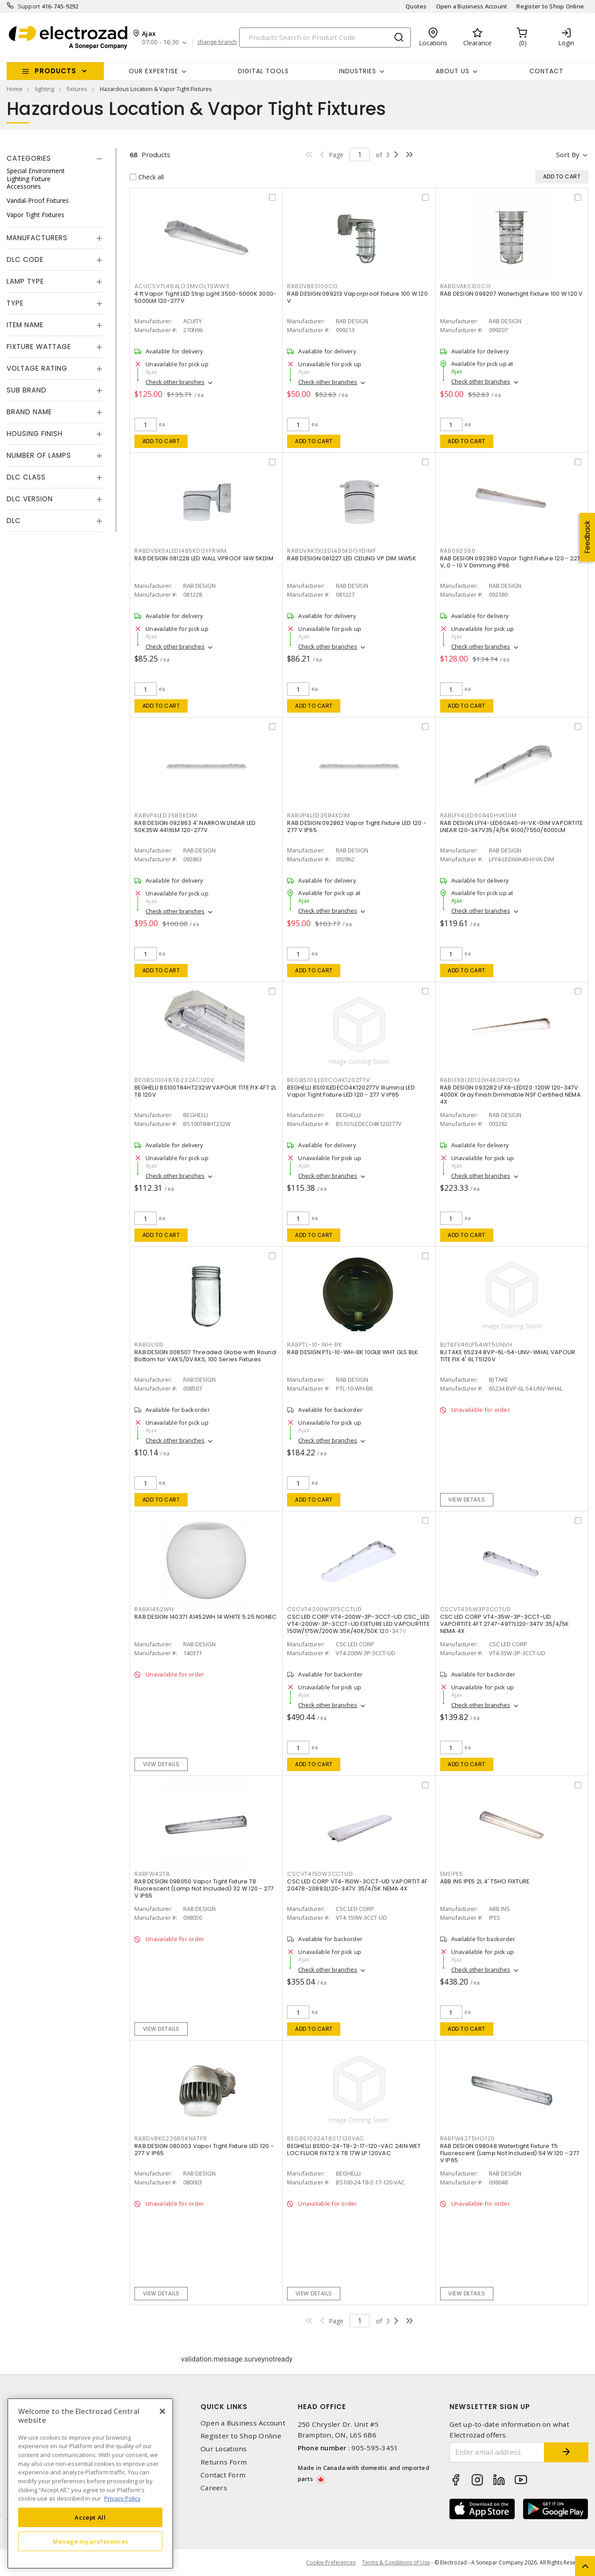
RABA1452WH (154, 1609)
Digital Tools (263, 71)
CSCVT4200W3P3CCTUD (324, 1609)
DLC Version (30, 498)
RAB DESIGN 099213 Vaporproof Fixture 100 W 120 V (357, 297)
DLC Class (26, 477)
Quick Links (224, 2406)
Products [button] (55, 70)
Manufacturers (37, 237)
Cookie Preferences (330, 2562)
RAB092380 (458, 551)
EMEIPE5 (451, 1874)
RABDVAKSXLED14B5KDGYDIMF (331, 551)
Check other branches (175, 382)
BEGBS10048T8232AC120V (174, 1080)
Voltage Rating (37, 368)
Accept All (90, 2517)
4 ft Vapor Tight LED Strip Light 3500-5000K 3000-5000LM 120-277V (205, 297)
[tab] (54, 158)
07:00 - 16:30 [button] (160, 42)
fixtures (77, 89)
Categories (29, 158)
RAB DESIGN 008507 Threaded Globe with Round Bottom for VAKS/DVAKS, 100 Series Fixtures (205, 1355)
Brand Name (29, 411)
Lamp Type (25, 281)
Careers (214, 2488)
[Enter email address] (496, 2452)
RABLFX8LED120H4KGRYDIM (480, 1080)
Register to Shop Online (550, 6)
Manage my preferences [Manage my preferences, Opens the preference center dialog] (90, 2541)
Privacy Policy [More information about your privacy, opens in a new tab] (122, 2498)
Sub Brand (27, 390)
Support (29, 6)
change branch (217, 42)
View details (466, 1499)
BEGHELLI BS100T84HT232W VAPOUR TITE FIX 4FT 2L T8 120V (205, 1091)
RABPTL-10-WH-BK (314, 1344)
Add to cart (161, 441)
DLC (14, 520)
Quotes (416, 6)
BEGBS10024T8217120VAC (325, 2138)
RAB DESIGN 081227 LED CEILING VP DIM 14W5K (351, 558)
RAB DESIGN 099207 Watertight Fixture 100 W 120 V (511, 293)
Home (15, 89)
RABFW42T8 (152, 1874)
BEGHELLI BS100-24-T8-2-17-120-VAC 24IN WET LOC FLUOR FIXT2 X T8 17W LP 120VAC (354, 2149)
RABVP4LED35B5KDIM (165, 815)
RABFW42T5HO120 (467, 2138)
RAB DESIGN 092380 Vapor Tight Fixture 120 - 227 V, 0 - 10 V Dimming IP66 (510, 562)
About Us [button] (452, 71)
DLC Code (25, 259)
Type (15, 303)
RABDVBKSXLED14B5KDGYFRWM (180, 551)
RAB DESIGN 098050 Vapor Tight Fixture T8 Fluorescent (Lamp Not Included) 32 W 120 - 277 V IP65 (204, 1888)
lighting (44, 89)
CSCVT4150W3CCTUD (320, 1874)
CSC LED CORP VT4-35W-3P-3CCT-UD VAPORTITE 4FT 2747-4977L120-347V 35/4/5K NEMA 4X (504, 1624)
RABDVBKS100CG (312, 286)
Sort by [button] (567, 154)
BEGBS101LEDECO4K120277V (328, 1080)
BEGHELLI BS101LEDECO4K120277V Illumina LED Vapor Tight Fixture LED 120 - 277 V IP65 (351, 1091)
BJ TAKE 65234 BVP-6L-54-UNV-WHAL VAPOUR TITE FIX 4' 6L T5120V (507, 1355)
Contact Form (223, 2475)
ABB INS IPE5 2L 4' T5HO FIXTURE (485, 1881)
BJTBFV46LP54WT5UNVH (476, 1344)
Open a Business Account (472, 6)
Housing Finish (35, 433)
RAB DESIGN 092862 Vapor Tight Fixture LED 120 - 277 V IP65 (356, 826)
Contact (546, 71)
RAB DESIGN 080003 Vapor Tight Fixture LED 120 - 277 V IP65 (204, 2149)
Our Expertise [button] (153, 71)
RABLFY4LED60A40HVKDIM (478, 815)
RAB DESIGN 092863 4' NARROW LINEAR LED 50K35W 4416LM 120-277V (195, 826)
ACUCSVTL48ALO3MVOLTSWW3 (181, 286)
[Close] (162, 2411)
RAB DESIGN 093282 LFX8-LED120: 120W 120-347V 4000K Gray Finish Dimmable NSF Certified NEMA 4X (510, 1095)
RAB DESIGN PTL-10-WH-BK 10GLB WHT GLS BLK (352, 1352)
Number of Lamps (39, 455)
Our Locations (224, 2449)
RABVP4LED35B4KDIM (318, 815)
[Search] (325, 38)
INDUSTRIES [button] (357, 71)
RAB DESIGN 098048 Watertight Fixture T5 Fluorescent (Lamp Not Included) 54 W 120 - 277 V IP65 (510, 2153)
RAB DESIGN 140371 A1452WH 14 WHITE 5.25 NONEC (205, 1617)
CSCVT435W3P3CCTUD (475, 1609)
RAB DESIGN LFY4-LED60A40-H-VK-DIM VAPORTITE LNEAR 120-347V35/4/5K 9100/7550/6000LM (511, 826)
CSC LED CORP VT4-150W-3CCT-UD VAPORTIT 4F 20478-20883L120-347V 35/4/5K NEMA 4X (357, 1885)
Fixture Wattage (39, 346)
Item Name (25, 324)
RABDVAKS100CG (465, 286)
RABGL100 (149, 1344)
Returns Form (224, 2462)
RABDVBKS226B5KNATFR (170, 2138)
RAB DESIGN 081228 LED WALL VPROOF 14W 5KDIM (203, 558)
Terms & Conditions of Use (396, 2562)
